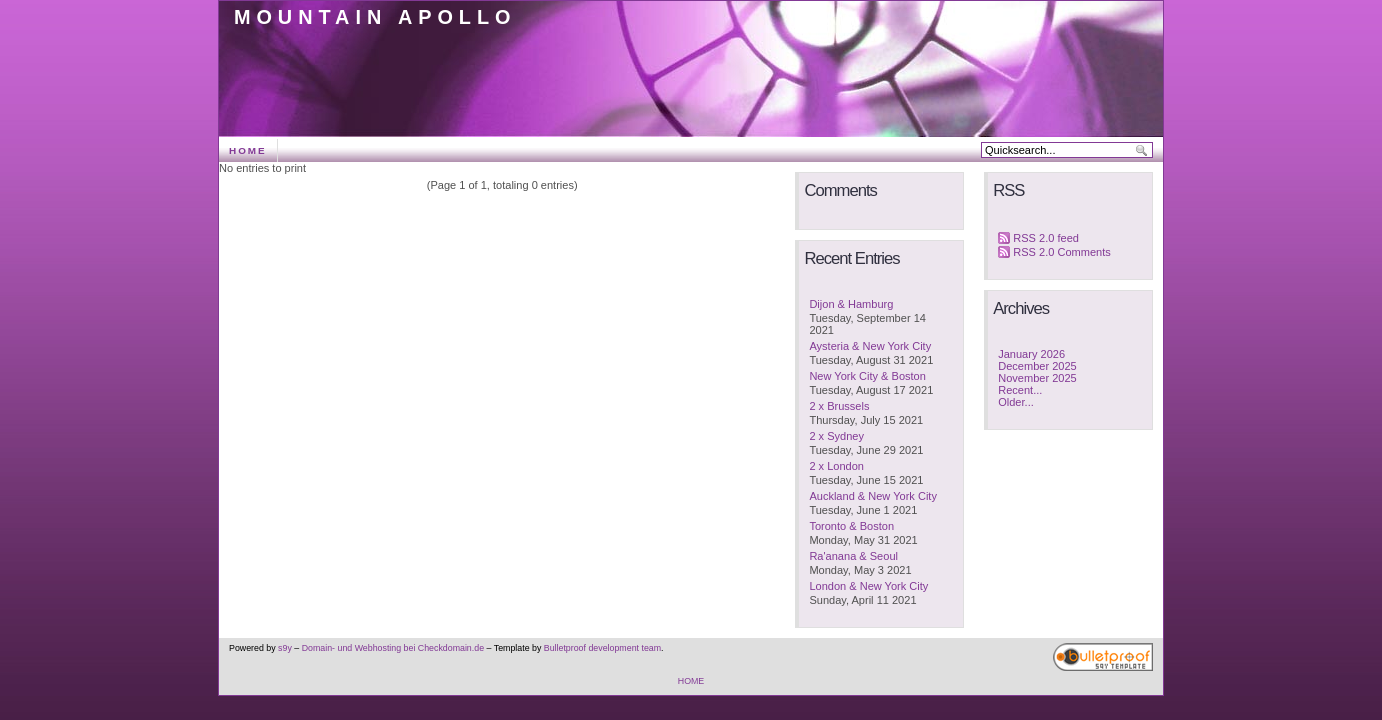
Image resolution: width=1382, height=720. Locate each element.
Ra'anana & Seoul (853, 556)
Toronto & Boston (851, 526)
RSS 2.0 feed (1046, 238)
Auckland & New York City (873, 496)
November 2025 (1037, 378)
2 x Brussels (839, 406)
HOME (248, 150)
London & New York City (868, 586)
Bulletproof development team (602, 648)
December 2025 (1037, 366)
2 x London (836, 466)
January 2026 (1031, 354)
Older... (1016, 402)
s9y (285, 648)
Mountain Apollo (375, 17)
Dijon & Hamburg (851, 304)
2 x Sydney (836, 436)
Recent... (1020, 390)
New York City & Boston (867, 376)
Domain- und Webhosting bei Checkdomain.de (393, 648)
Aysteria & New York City (870, 346)
